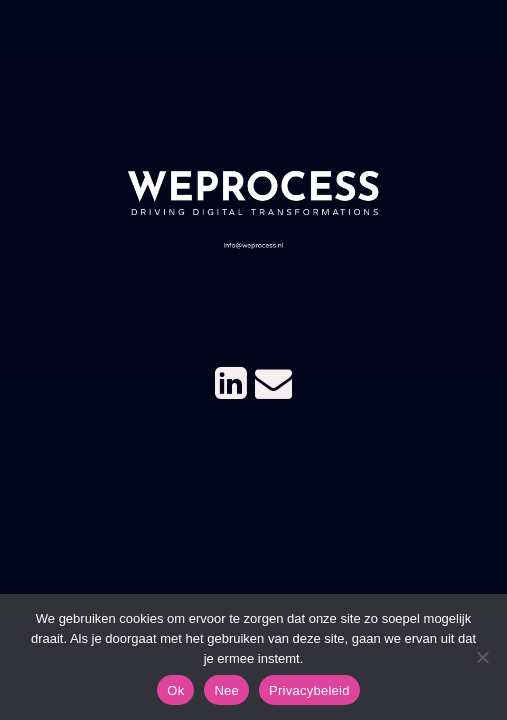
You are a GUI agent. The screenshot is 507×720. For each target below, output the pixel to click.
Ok (175, 690)
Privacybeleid (309, 690)
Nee (226, 690)
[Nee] (482, 657)
